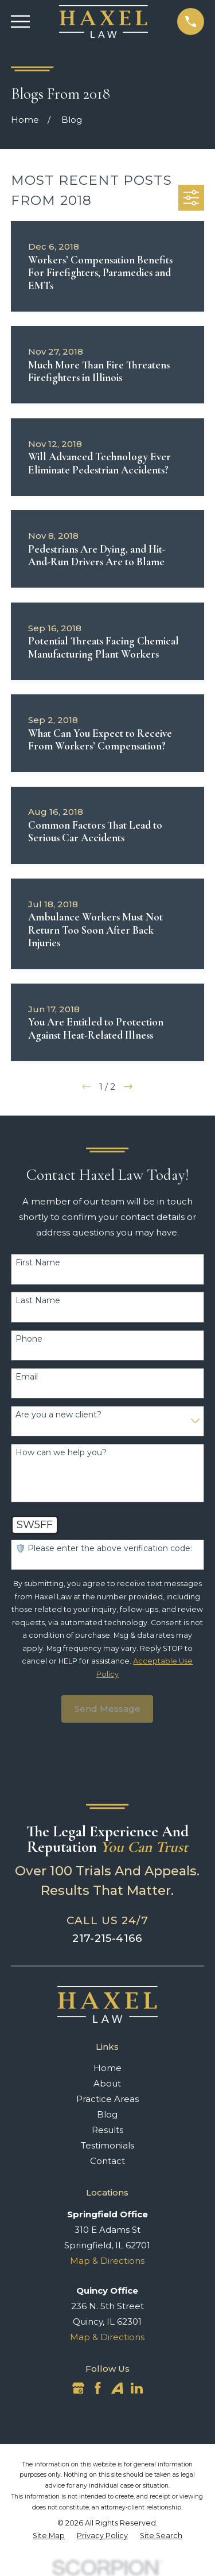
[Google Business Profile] (78, 2388)
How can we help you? (61, 1453)
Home (107, 2067)
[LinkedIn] (137, 2388)
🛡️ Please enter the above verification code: (103, 1548)
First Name (37, 1263)
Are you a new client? (58, 1415)
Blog (107, 2114)
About (107, 2083)
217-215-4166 (107, 1938)
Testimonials (107, 2145)
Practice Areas (107, 2098)
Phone (28, 1339)
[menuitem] (49, 2536)
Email (26, 1377)
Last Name (37, 1301)
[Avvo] (117, 2388)
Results (107, 2129)
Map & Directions (107, 2260)
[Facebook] (98, 2388)
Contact (107, 2160)
